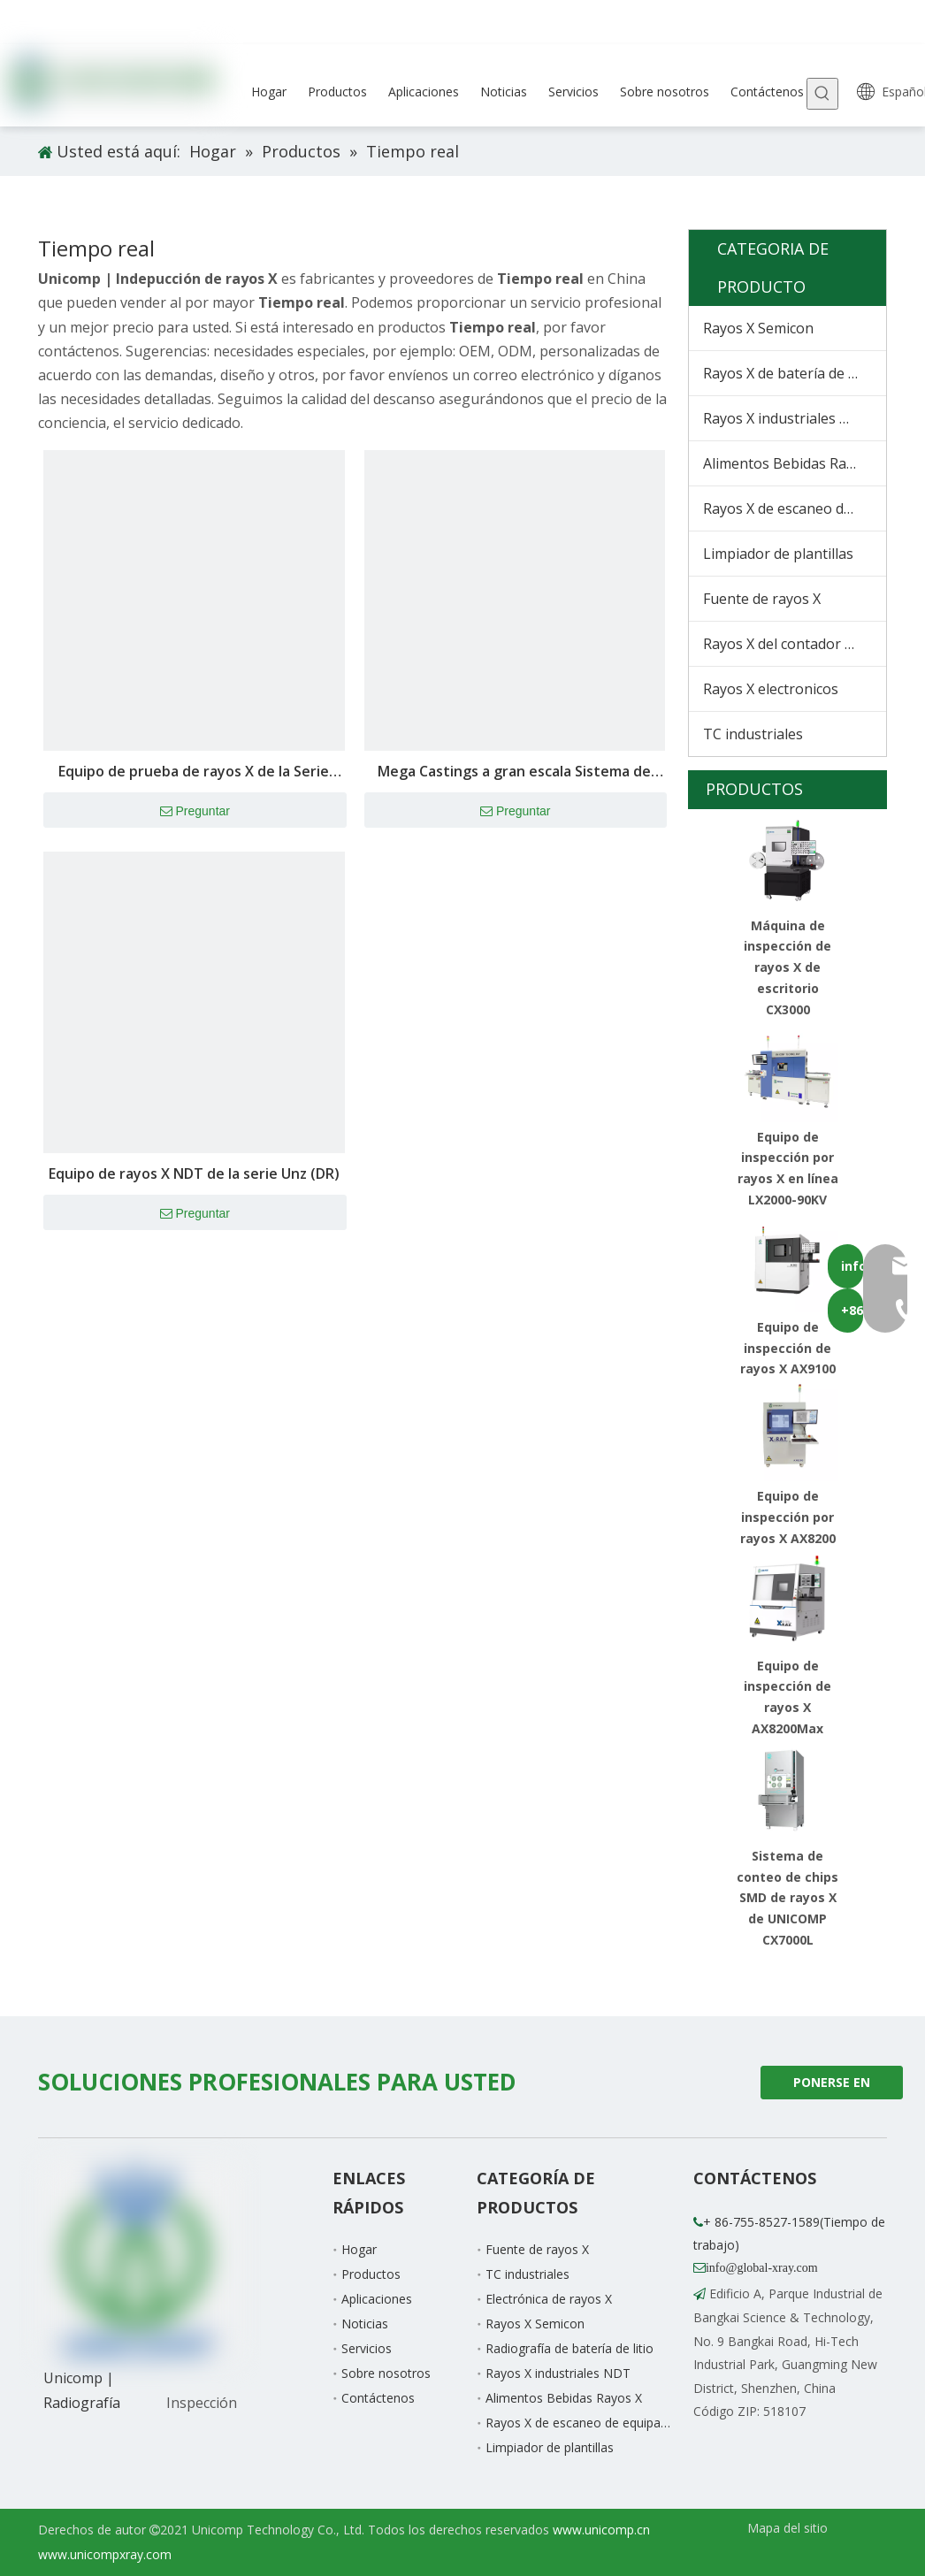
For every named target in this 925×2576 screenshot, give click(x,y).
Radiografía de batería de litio (569, 2348)
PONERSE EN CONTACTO (831, 2086)
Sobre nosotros (386, 2373)
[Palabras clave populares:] (822, 94)
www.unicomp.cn (601, 2529)
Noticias (364, 2323)
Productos (371, 2274)
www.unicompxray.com (105, 2554)
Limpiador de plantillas (778, 553)
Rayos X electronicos (770, 689)
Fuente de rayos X (762, 598)
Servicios (366, 2348)
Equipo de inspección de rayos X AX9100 (788, 1348)
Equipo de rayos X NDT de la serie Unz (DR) (194, 1173)
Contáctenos (378, 2397)
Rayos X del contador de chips (794, 644)
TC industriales (753, 734)
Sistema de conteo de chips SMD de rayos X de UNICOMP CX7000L (787, 1897)
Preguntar (195, 811)
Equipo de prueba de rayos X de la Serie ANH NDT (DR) (193, 772)
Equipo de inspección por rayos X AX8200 (788, 1517)
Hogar (359, 2249)
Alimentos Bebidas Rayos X (792, 463)
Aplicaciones (376, 2298)
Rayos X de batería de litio (788, 373)
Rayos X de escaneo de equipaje (794, 508)
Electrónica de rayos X (548, 2298)
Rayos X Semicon (758, 328)
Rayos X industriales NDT (787, 418)
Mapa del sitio (787, 2527)
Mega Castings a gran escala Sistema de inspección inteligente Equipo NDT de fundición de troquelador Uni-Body (514, 772)
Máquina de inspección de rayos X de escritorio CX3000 (787, 967)
